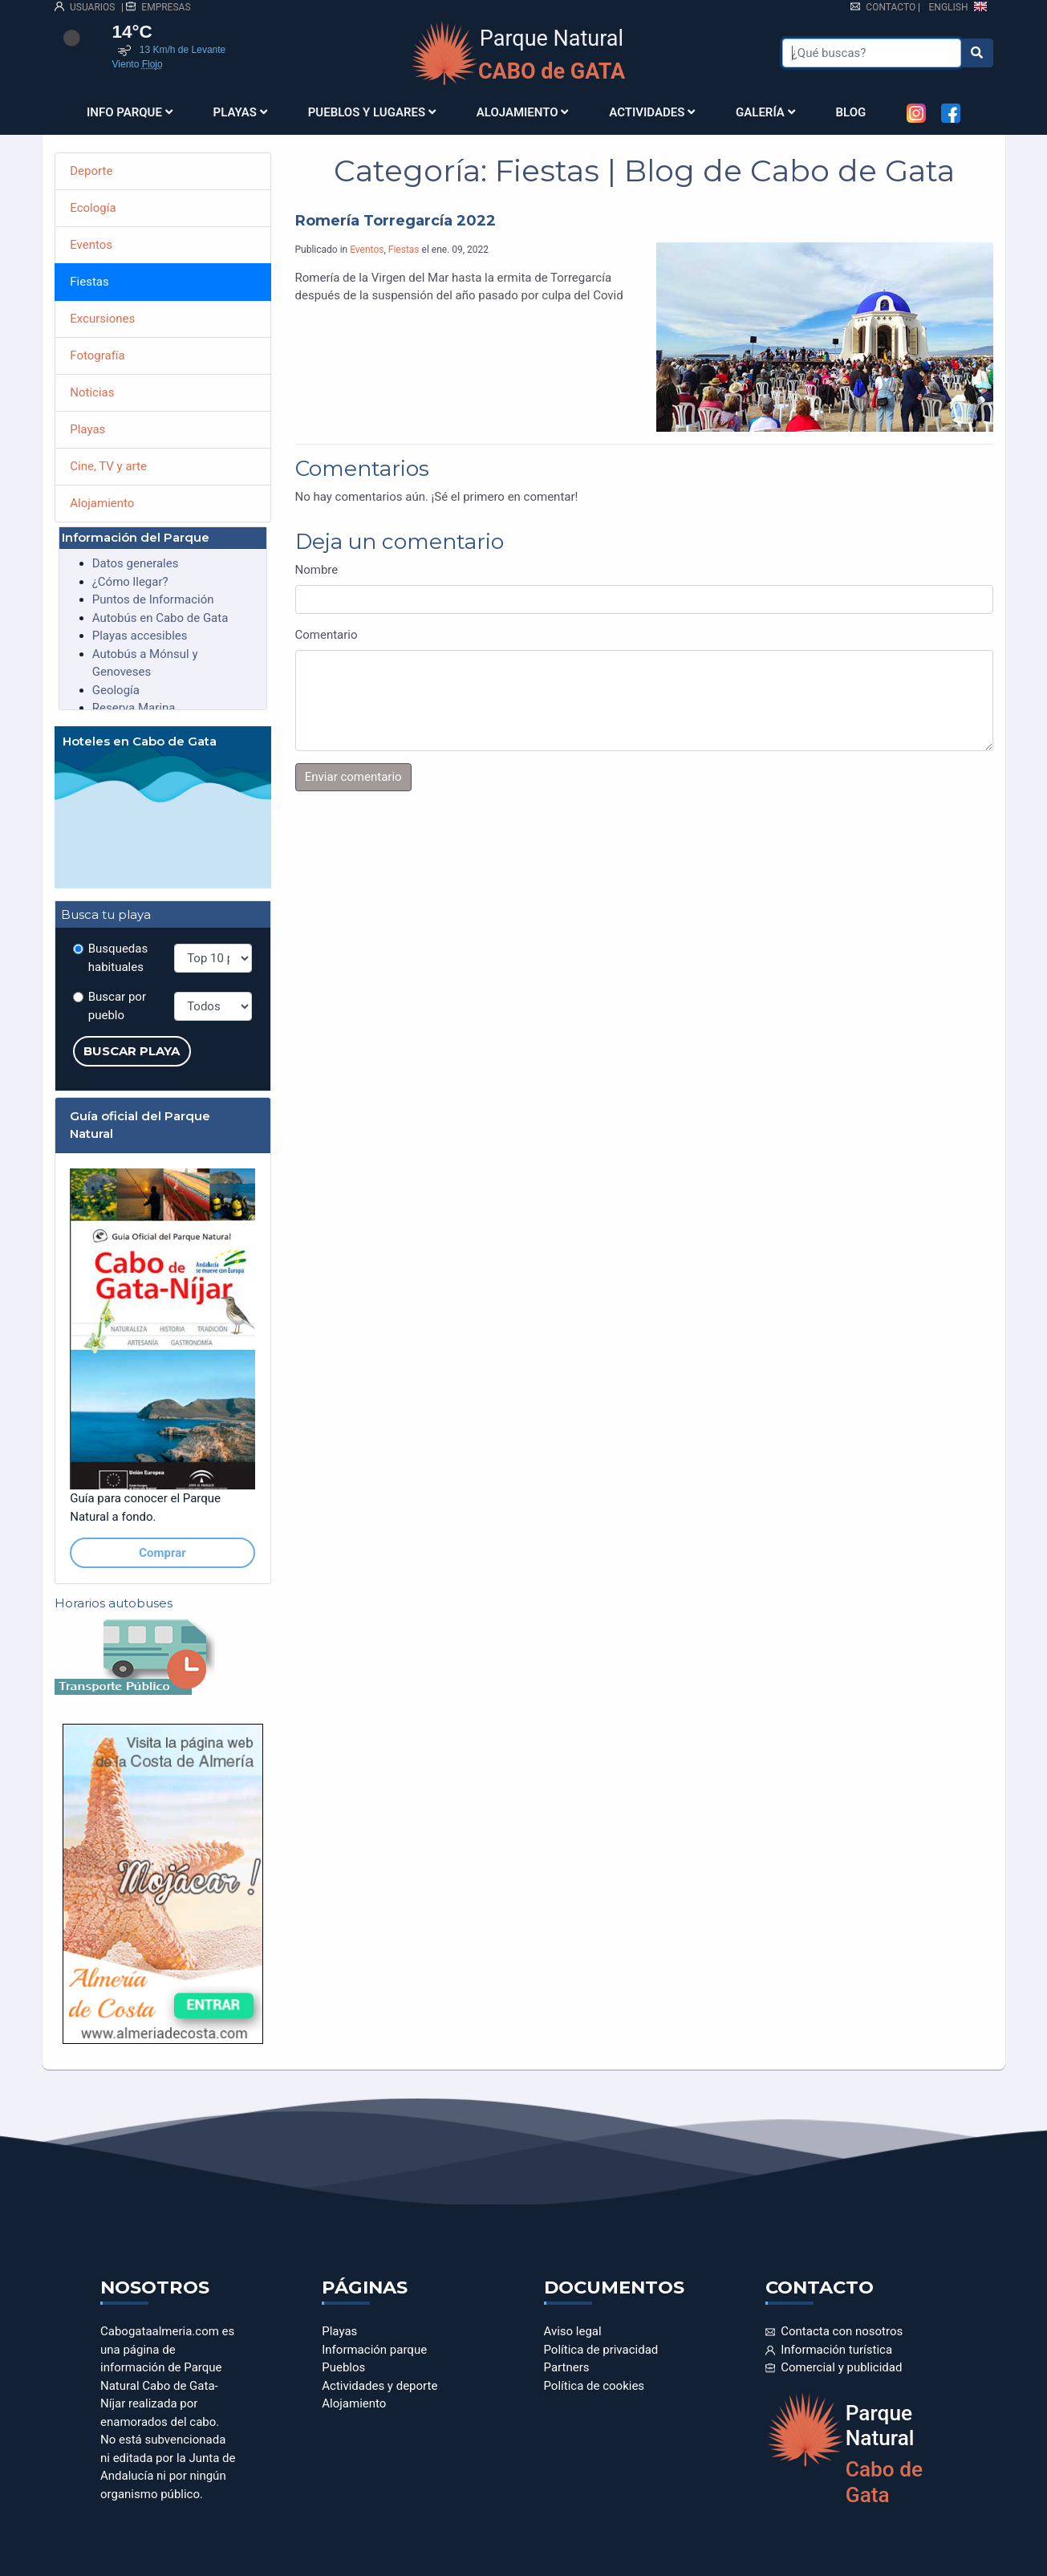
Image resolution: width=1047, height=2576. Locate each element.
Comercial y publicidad (834, 2367)
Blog (851, 112)
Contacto (882, 7)
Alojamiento (102, 503)
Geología (116, 690)
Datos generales (135, 563)
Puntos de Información (153, 599)
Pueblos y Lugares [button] (372, 112)
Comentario (326, 635)
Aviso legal (573, 2331)
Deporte (91, 171)
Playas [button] (240, 112)
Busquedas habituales (118, 957)
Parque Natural (551, 55)
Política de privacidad (601, 2349)
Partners (567, 2367)
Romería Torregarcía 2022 (395, 221)
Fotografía (97, 355)
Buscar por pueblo (117, 1005)
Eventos (366, 249)
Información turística (828, 2349)
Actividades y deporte (379, 2386)
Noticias (92, 392)
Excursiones (102, 318)
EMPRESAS (158, 7)
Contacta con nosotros (834, 2331)
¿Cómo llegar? (130, 582)
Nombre (317, 570)
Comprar (162, 1553)
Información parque (374, 2349)
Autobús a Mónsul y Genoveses (145, 663)
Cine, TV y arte (108, 466)
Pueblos (343, 2367)
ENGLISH (958, 7)
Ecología (93, 208)
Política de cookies (594, 2386)
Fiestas (404, 249)
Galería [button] (765, 112)
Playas (87, 429)
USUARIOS (85, 7)
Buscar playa (131, 1050)
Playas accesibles (140, 635)
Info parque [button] (129, 112)
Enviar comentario (353, 777)
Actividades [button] (652, 112)
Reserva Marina (134, 708)
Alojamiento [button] (523, 112)
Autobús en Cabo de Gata (160, 618)
